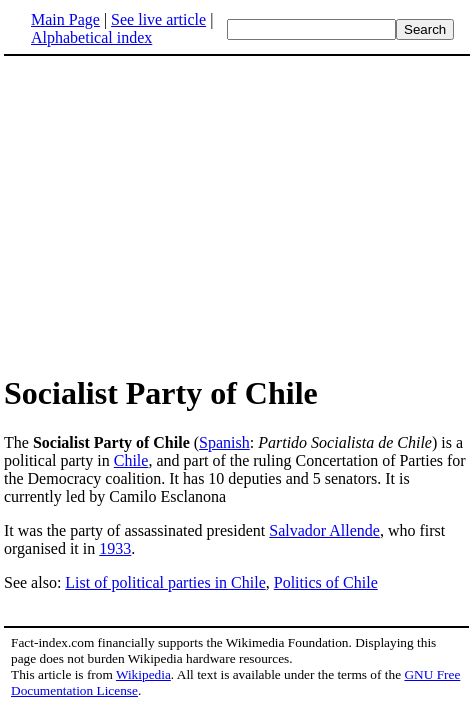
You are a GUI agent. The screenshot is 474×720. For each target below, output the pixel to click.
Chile (131, 460)
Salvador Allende (324, 530)
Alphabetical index (91, 37)
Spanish (224, 442)
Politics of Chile (326, 582)
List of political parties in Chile (165, 582)
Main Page (65, 19)
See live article (158, 19)
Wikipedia (143, 674)
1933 (115, 548)
